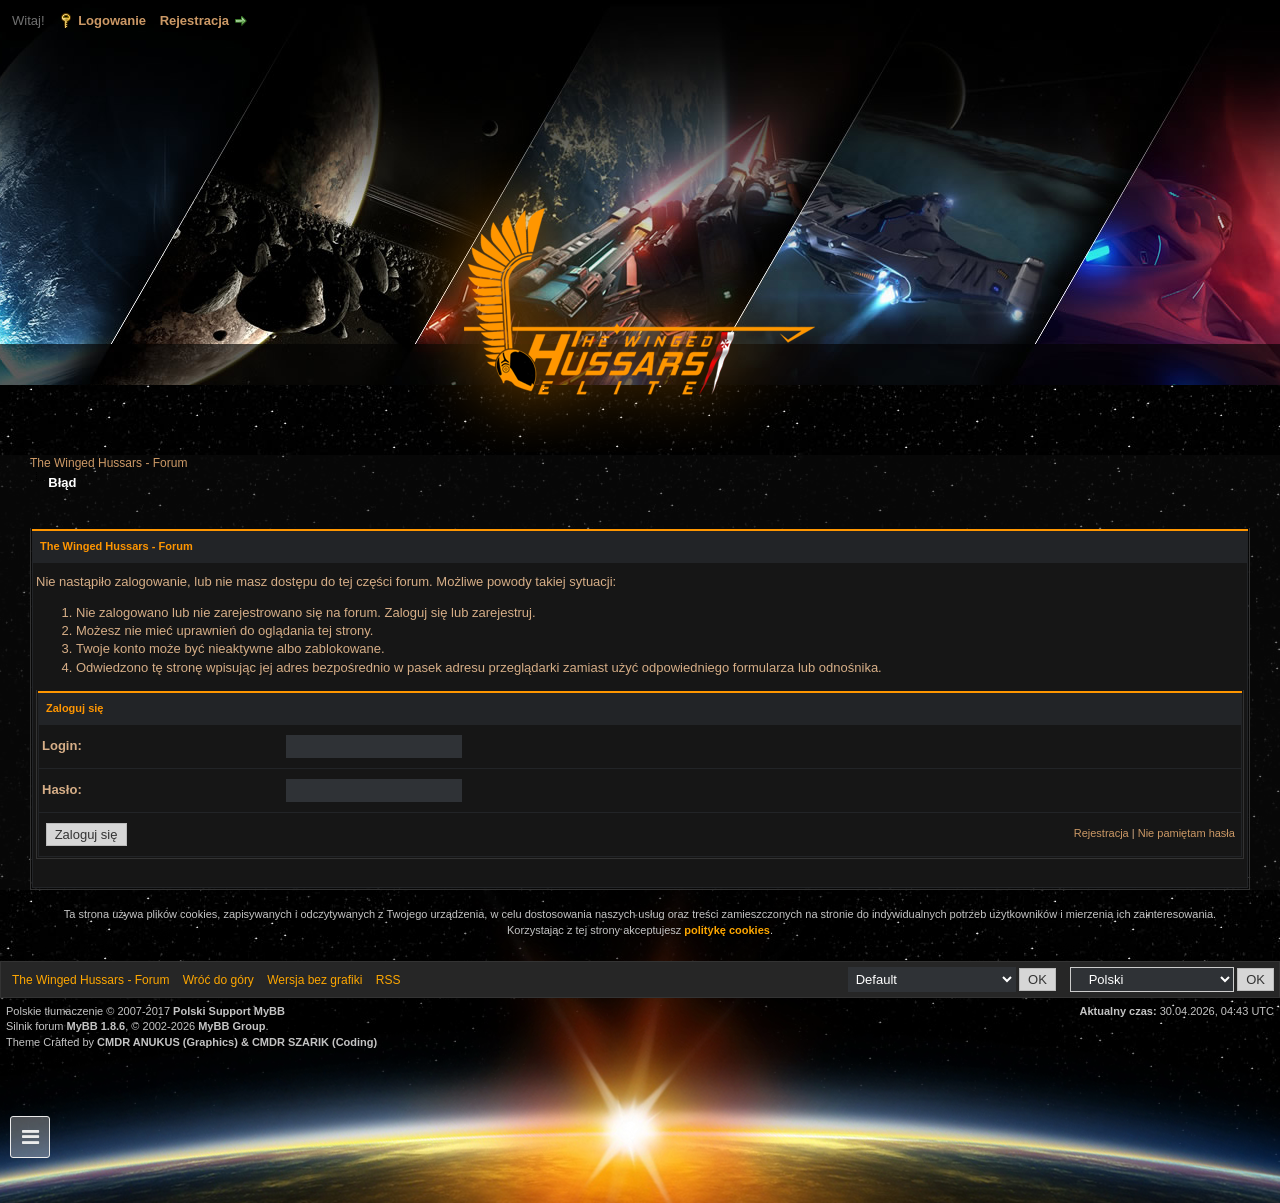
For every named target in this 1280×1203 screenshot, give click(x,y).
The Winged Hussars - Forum (108, 463)
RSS (388, 980)
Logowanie (112, 20)
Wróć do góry (218, 980)
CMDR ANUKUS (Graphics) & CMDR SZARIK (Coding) (237, 1042)
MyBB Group (231, 1026)
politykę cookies (727, 930)
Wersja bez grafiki (314, 980)
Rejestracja (194, 20)
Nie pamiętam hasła (1186, 833)
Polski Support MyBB (229, 1011)
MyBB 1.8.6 (96, 1026)
